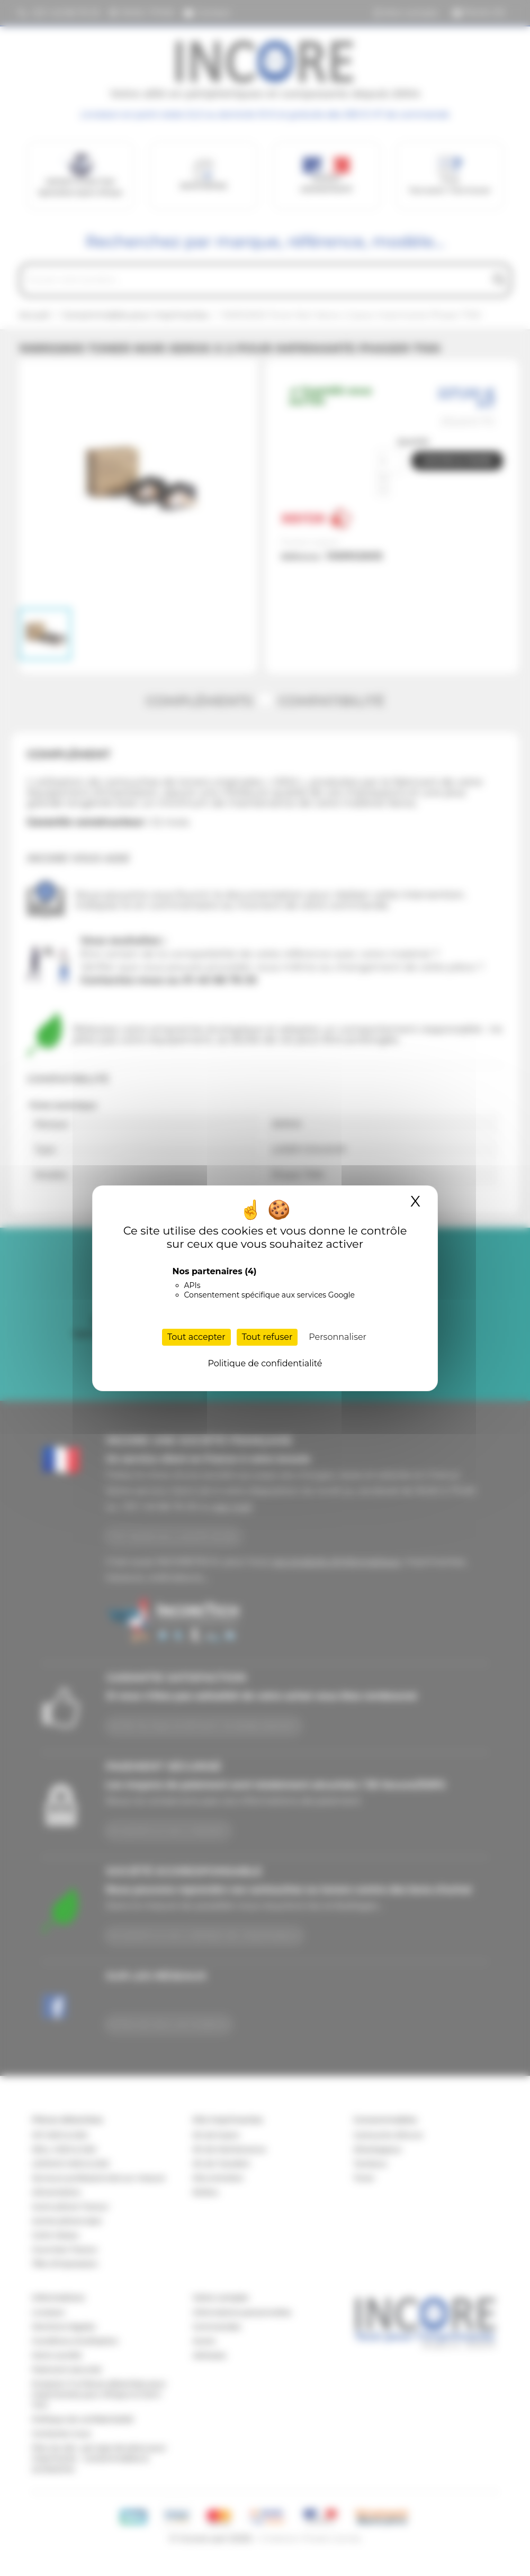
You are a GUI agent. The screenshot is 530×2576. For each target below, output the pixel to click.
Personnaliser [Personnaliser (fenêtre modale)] (337, 1337)
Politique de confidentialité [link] (265, 1363)
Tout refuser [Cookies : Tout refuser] (267, 1337)
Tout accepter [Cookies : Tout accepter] (196, 1337)
